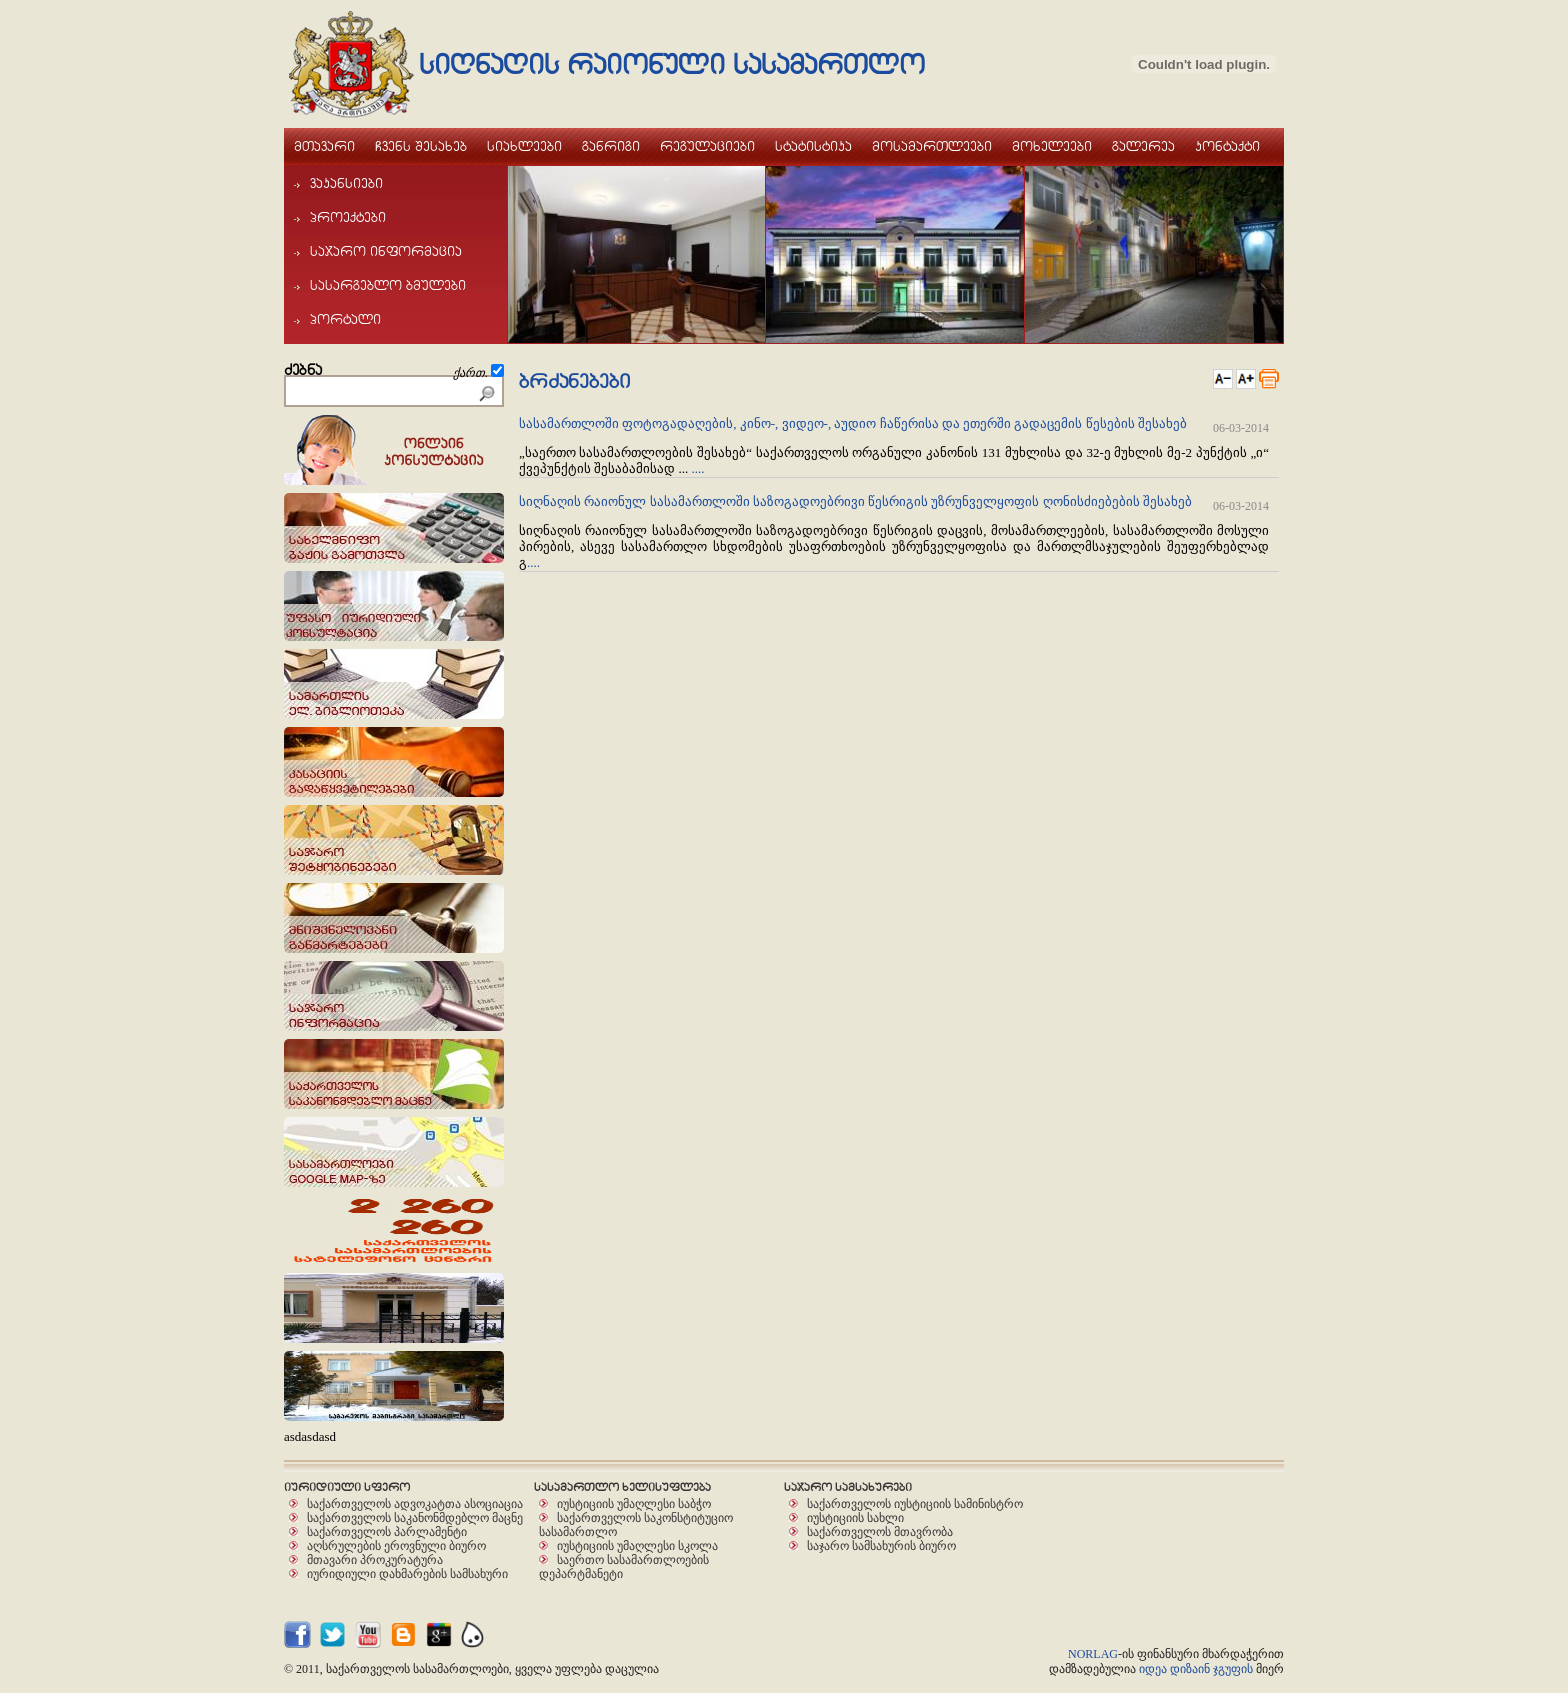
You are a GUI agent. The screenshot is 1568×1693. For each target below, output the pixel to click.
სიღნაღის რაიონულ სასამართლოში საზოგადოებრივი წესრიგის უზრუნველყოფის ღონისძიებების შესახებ (855, 501)
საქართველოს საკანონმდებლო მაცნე (415, 1517)
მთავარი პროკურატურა (375, 1559)
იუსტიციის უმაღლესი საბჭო (634, 1503)
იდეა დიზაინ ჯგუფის (1196, 1669)
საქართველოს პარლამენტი (387, 1531)
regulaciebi (707, 146)
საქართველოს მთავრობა (880, 1531)
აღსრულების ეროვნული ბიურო (396, 1545)
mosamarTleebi (932, 146)
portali (337, 319)
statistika (813, 146)
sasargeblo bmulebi (380, 285)
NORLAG (1093, 1654)
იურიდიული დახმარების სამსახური (407, 1573)
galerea (1143, 146)
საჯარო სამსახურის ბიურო (881, 1545)
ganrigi (611, 146)
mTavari (324, 146)
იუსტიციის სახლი (855, 1517)
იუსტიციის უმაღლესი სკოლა (637, 1545)
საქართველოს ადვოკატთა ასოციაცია (415, 1503)
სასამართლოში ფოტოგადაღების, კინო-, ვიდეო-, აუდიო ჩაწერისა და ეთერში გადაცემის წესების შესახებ (854, 423)
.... (698, 468)
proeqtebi (340, 217)
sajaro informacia (378, 251)
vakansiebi (338, 183)
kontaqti (1227, 146)
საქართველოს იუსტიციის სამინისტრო (915, 1503)
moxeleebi (1052, 146)
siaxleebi (524, 146)
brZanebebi (574, 381)
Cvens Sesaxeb (421, 146)
